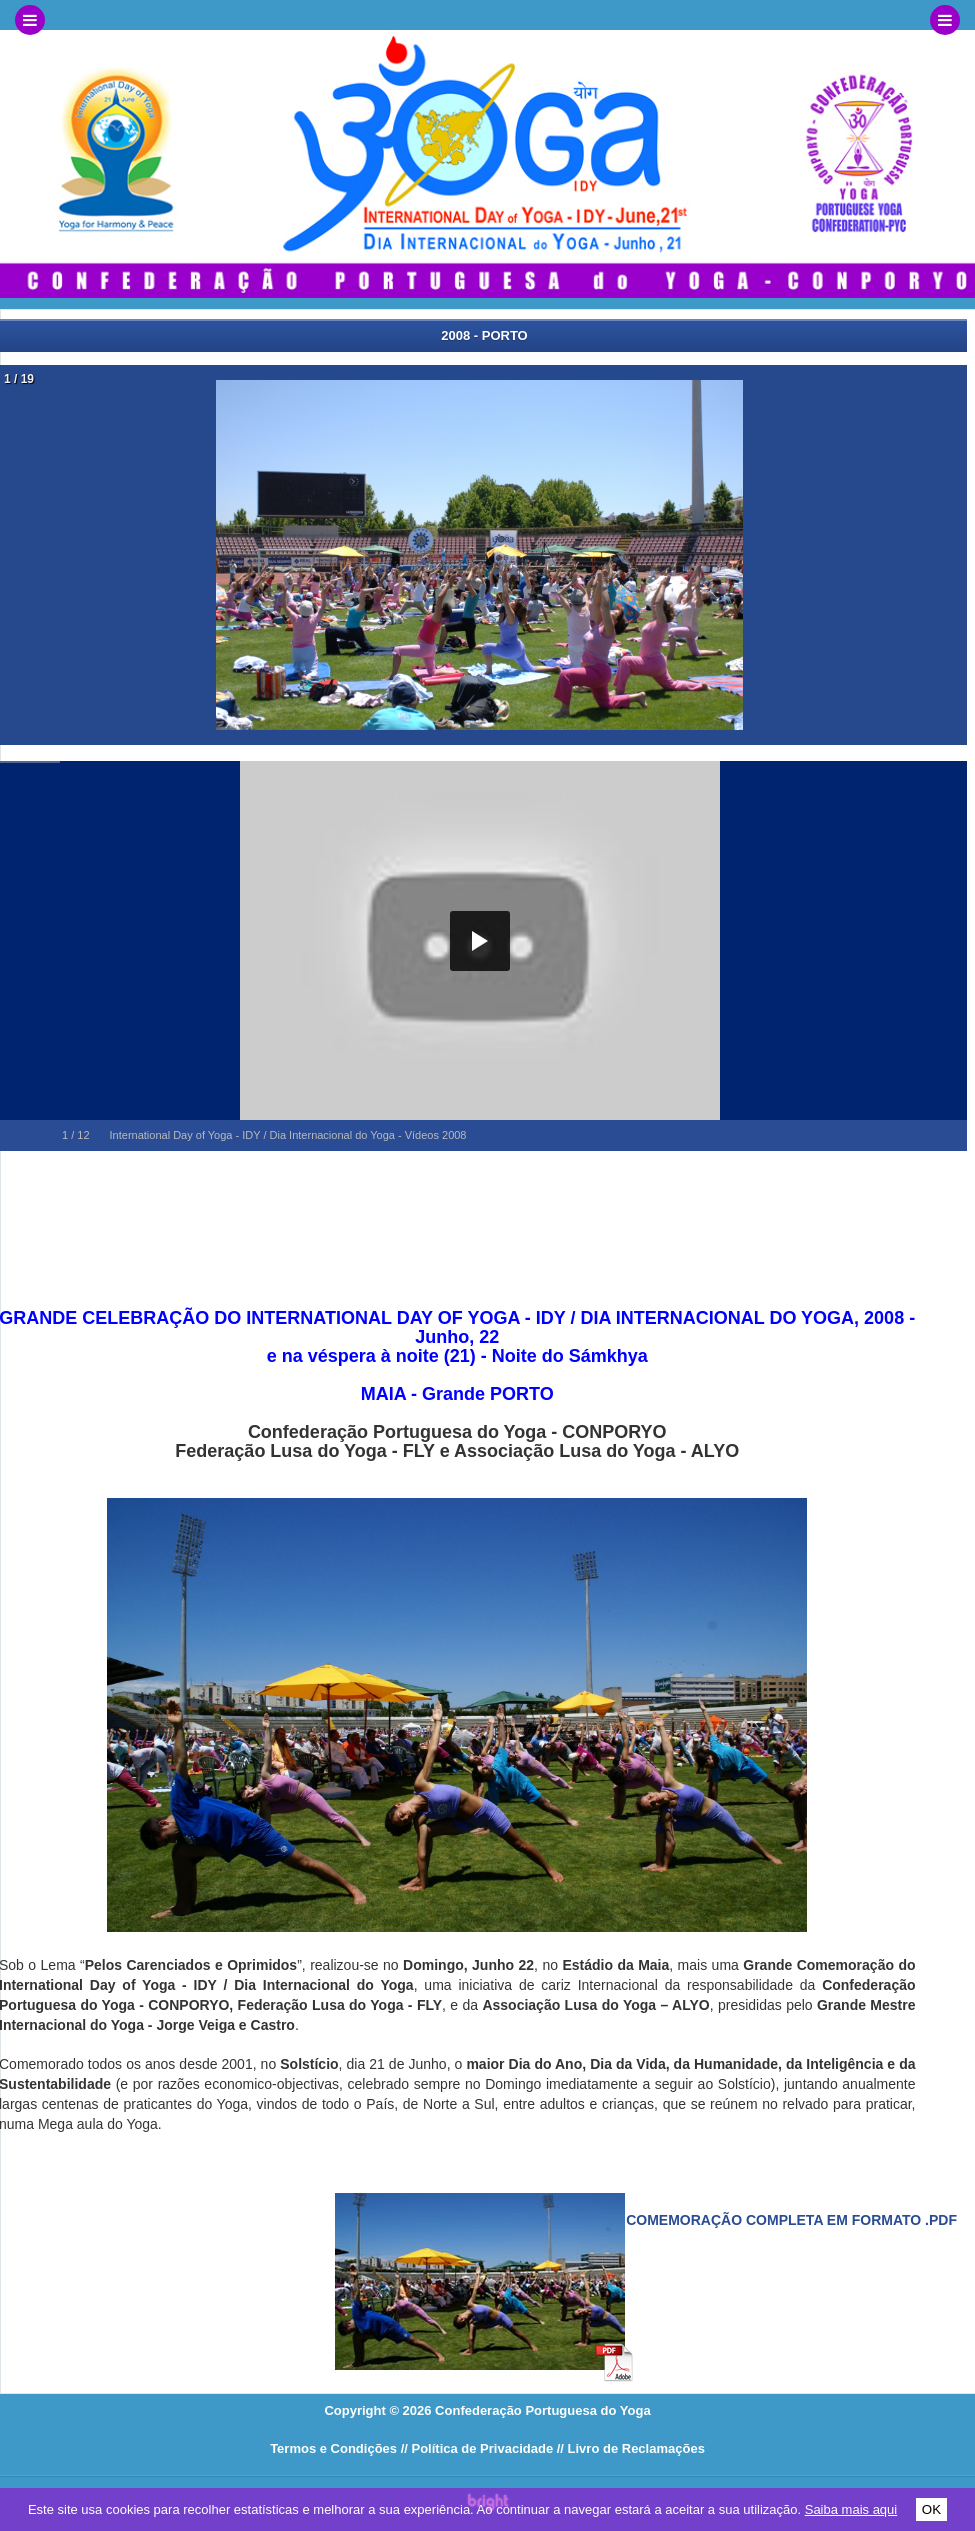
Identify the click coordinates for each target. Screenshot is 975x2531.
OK (931, 2509)
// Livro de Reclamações (631, 2448)
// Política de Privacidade (477, 2448)
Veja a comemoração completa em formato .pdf (765, 2220)
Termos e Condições (333, 2448)
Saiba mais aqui (851, 2509)
